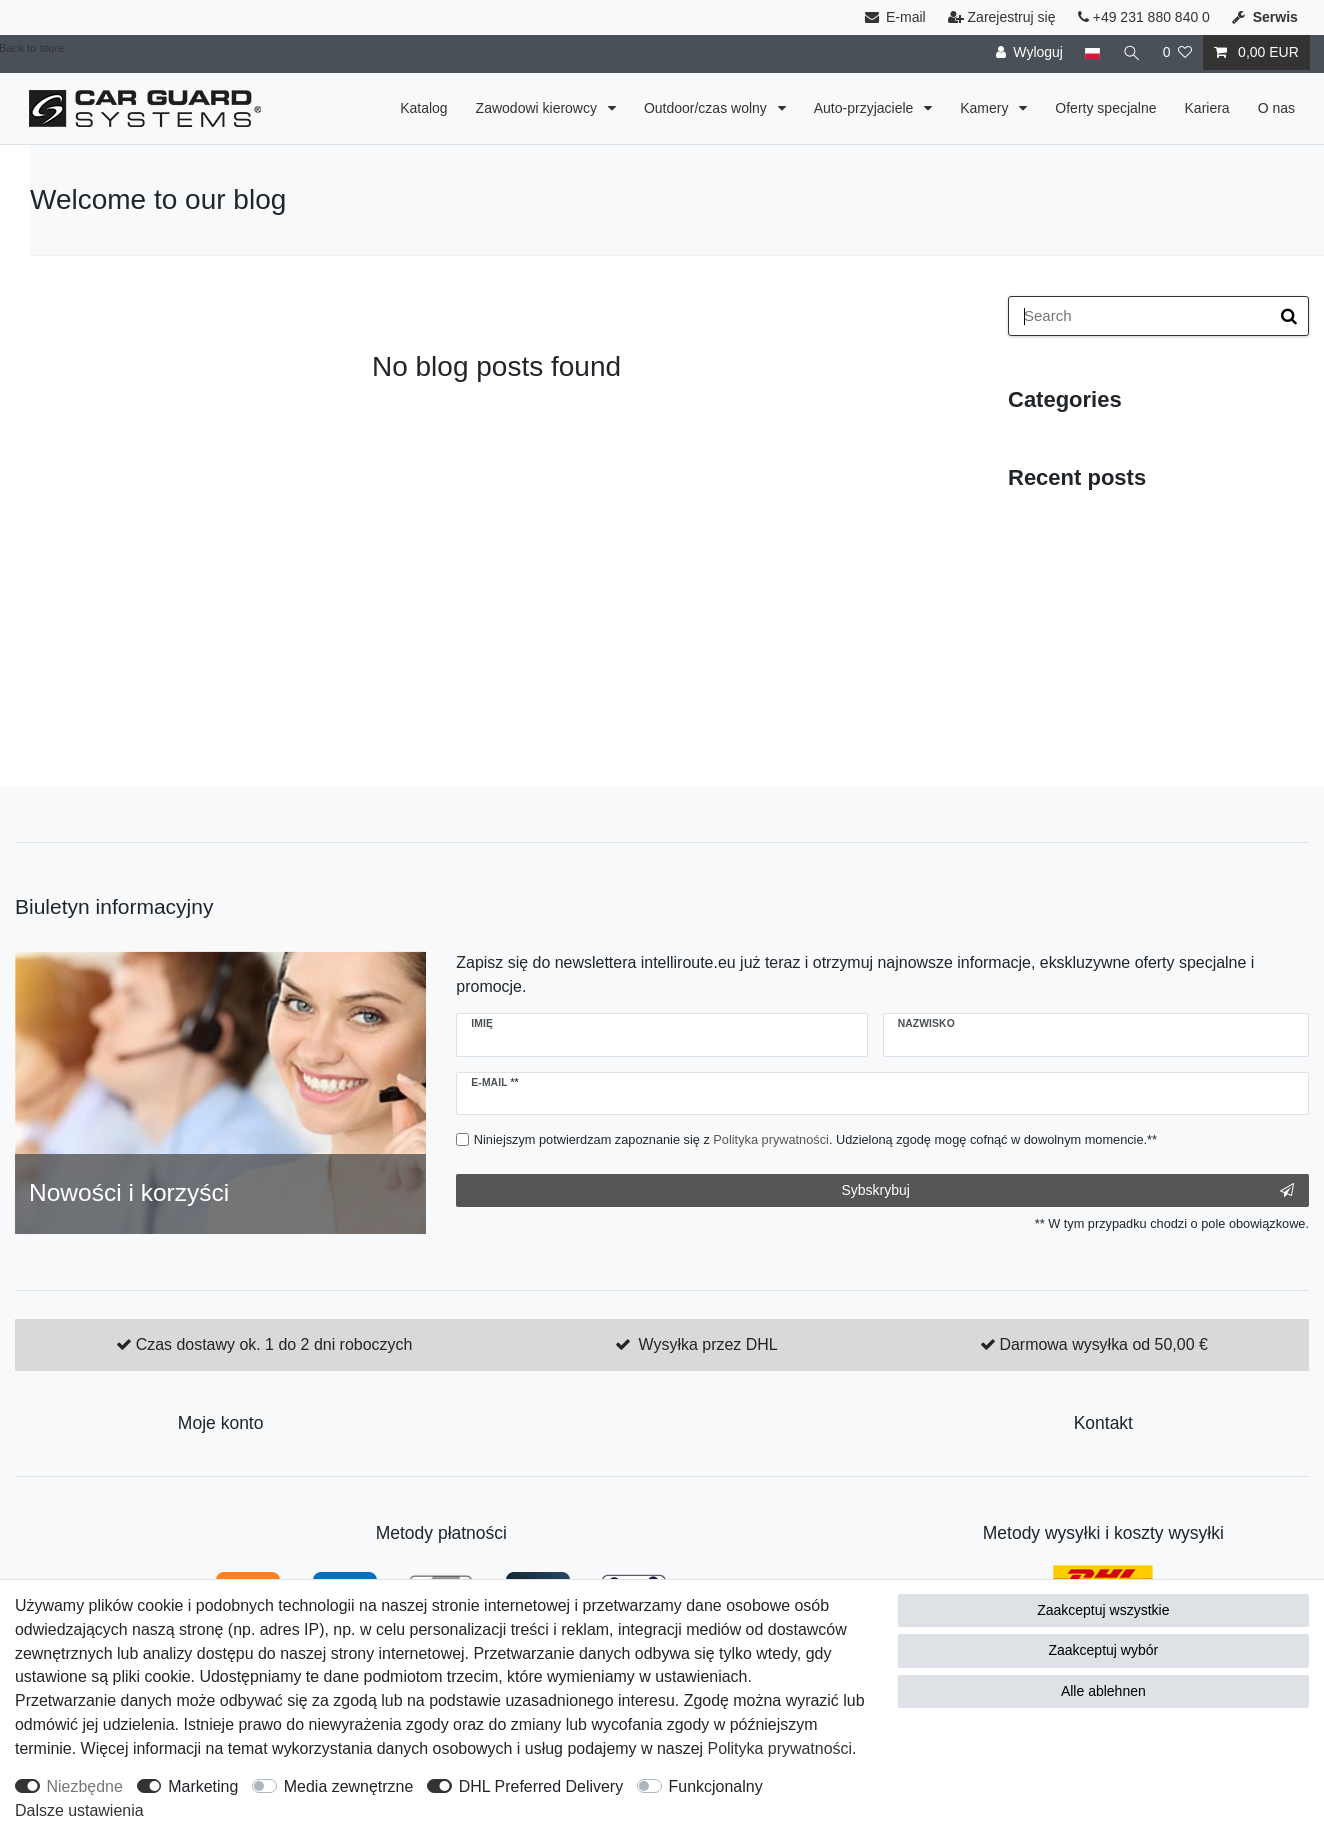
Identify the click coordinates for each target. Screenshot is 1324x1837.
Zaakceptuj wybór (1103, 1650)
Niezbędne (85, 1786)
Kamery (986, 108)
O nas (1276, 108)
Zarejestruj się (1001, 17)
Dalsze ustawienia (79, 1810)
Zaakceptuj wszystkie (1103, 1610)
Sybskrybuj (1067, 1191)
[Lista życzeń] (1177, 52)
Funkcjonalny (716, 1786)
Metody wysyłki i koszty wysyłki (1103, 1533)
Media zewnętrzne (348, 1786)
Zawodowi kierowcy (538, 108)
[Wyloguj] (1029, 52)
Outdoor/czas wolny (707, 108)
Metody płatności (441, 1533)
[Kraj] (1092, 52)
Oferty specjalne (1105, 108)
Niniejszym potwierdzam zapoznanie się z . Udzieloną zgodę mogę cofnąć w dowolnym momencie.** (815, 1139)
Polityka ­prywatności (780, 1748)
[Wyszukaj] (1131, 52)
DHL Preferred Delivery (541, 1786)
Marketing (203, 1786)
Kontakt (1103, 1423)
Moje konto (221, 1423)
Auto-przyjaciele (866, 108)
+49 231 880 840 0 (1144, 17)
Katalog (423, 108)
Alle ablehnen (1103, 1691)
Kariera (1207, 108)
